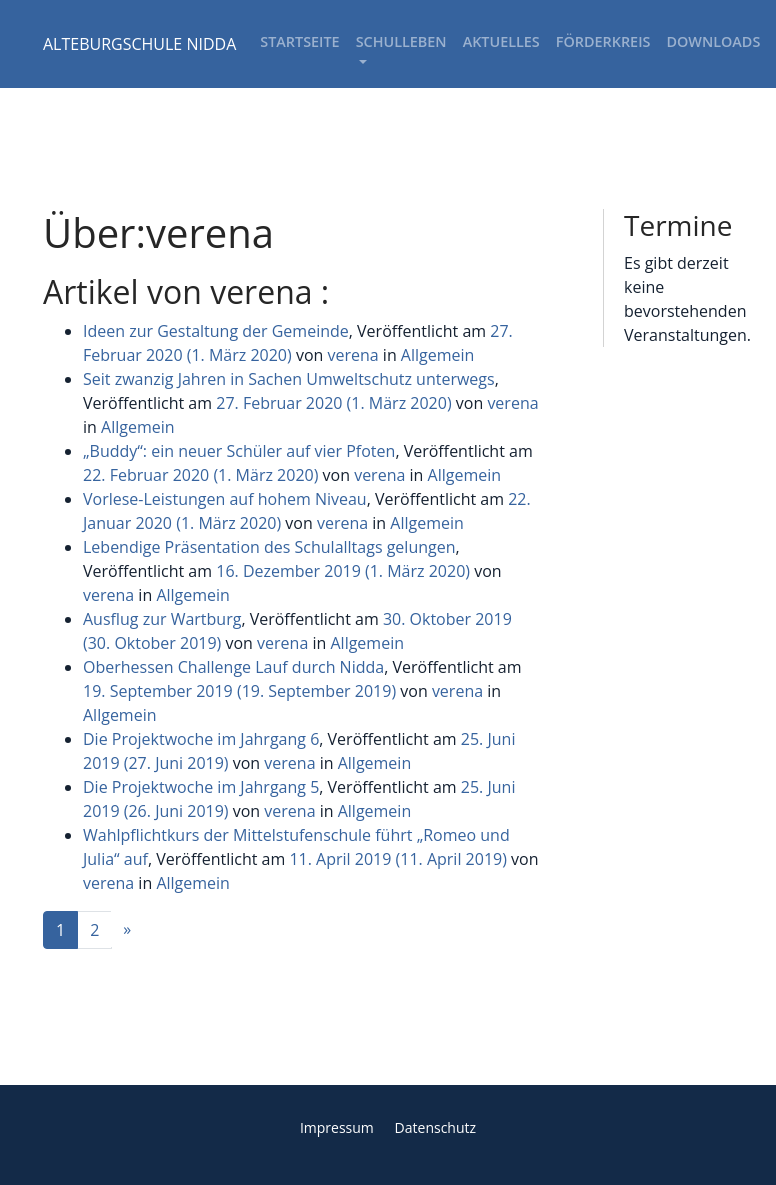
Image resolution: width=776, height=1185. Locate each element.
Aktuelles (501, 41)
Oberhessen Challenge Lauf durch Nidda (233, 667)
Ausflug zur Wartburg (162, 619)
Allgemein (438, 355)
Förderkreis (603, 41)
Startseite (299, 41)
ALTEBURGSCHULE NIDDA (139, 44)
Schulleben (401, 41)
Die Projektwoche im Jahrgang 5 (201, 787)
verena (352, 355)
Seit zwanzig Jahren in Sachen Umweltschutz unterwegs (289, 379)
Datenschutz (435, 1127)
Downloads (713, 41)
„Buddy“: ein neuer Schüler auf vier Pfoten (239, 451)
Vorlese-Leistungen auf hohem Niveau (225, 499)
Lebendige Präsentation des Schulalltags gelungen (269, 547)
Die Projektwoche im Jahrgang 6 (201, 739)
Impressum (337, 1127)
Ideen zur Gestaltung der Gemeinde (216, 331)
